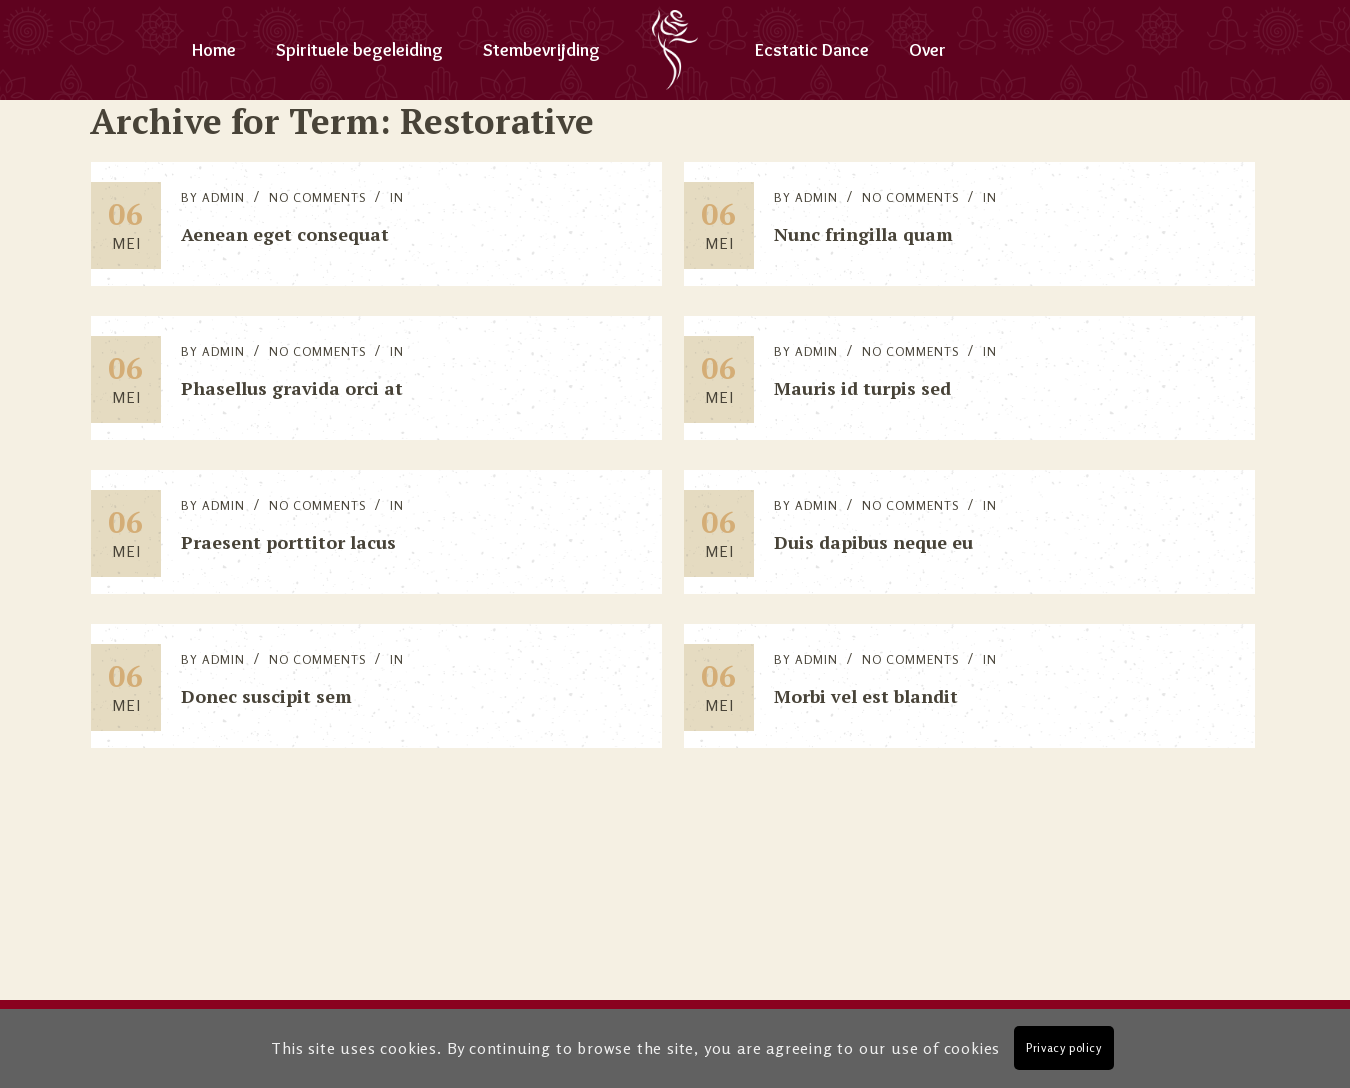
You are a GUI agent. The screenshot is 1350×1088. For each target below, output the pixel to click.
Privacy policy (1063, 1047)
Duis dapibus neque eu (873, 542)
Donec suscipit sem (266, 696)
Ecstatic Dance (812, 50)
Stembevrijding (541, 50)
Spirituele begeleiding (359, 50)
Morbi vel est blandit (866, 696)
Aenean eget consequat (285, 234)
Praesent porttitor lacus (288, 542)
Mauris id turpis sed (862, 388)
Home (214, 50)
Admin (223, 197)
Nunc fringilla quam (863, 234)
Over (927, 50)
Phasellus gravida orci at (292, 388)
